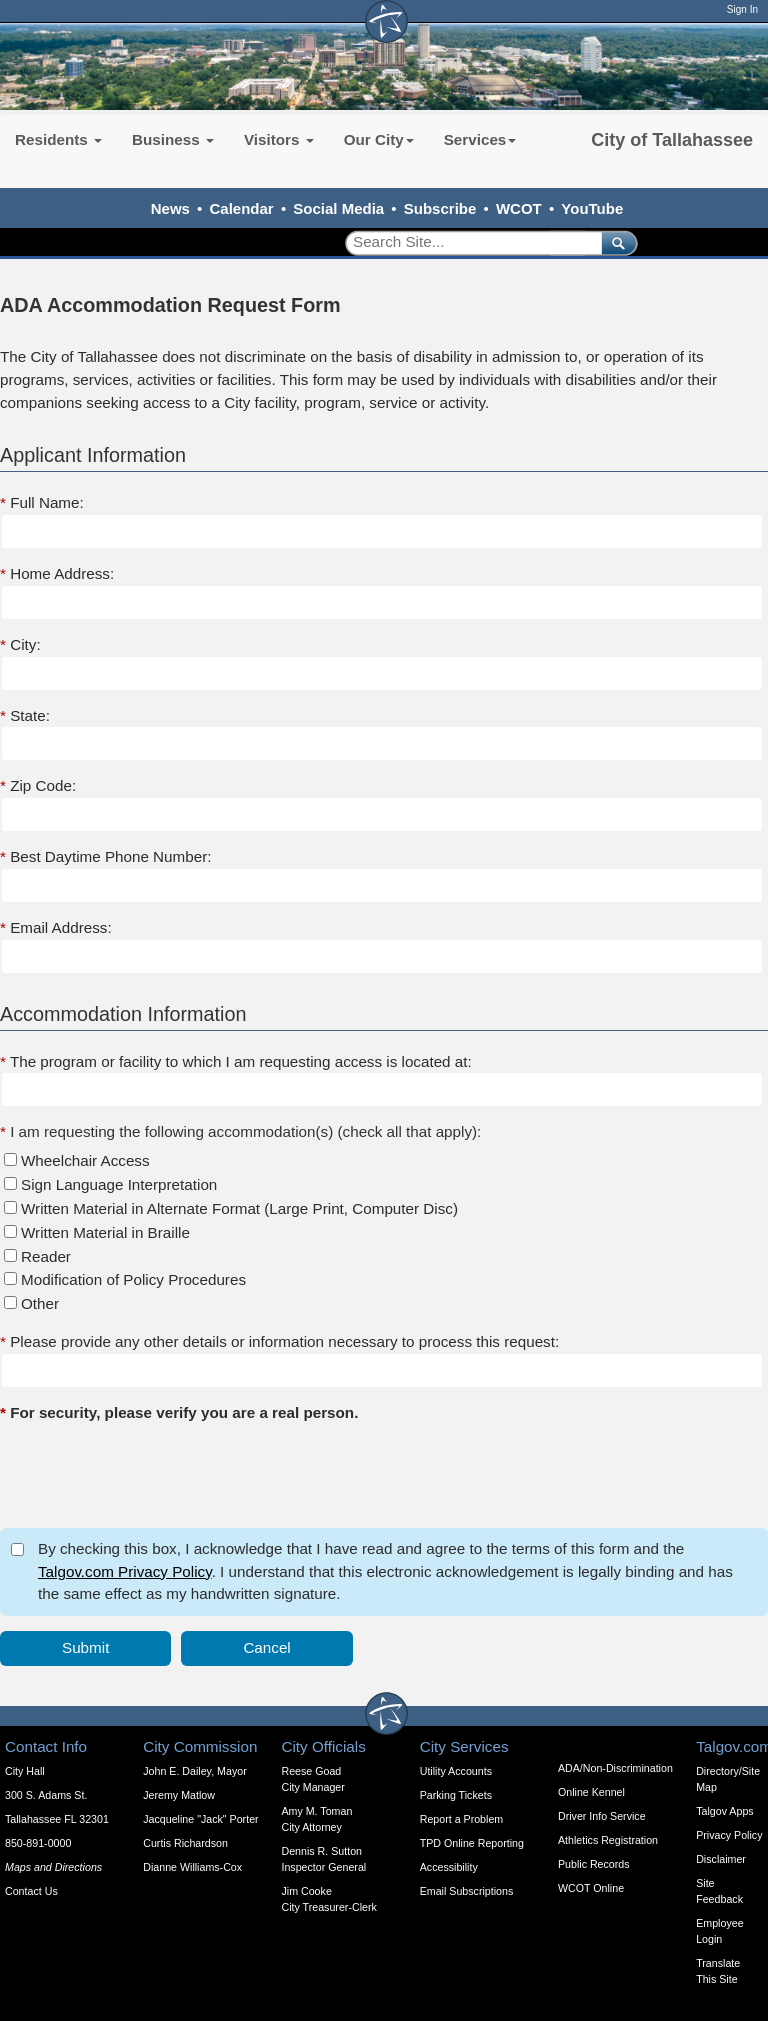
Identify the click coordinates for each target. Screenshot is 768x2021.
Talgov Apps (724, 1811)
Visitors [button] (279, 139)
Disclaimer (721, 1859)
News (170, 208)
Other (40, 1303)
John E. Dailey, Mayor (194, 1771)
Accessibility (449, 1867)
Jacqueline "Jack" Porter (200, 1819)
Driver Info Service (602, 1816)
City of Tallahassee (672, 140)
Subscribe (440, 208)
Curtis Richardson (185, 1843)
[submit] (615, 242)
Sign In (742, 9)
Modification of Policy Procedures (133, 1279)
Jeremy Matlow (179, 1795)
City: (20, 644)
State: (25, 715)
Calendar (242, 208)
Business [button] (173, 139)
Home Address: (57, 573)
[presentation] (152, 1474)
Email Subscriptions (467, 1891)
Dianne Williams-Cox (192, 1867)
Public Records (594, 1864)
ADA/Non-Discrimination (615, 1768)
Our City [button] (379, 139)
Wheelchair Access (85, 1160)
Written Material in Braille (105, 1232)
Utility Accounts (456, 1771)
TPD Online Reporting (472, 1843)
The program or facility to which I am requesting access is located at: (236, 1061)
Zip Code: (38, 785)
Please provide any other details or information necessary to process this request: (279, 1341)
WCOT (519, 208)
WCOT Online (591, 1888)
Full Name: (42, 502)
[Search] (466, 242)
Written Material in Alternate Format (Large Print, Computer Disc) (239, 1208)
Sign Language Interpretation (119, 1184)
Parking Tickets (456, 1795)
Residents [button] (58, 139)
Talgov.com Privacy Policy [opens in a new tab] (125, 1571)
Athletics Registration (608, 1840)
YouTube (592, 208)
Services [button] (480, 139)
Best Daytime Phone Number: (105, 856)
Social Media (338, 208)
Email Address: (56, 927)
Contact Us (31, 1891)
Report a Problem (462, 1819)
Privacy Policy (729, 1835)
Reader (46, 1256)
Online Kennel (591, 1792)
